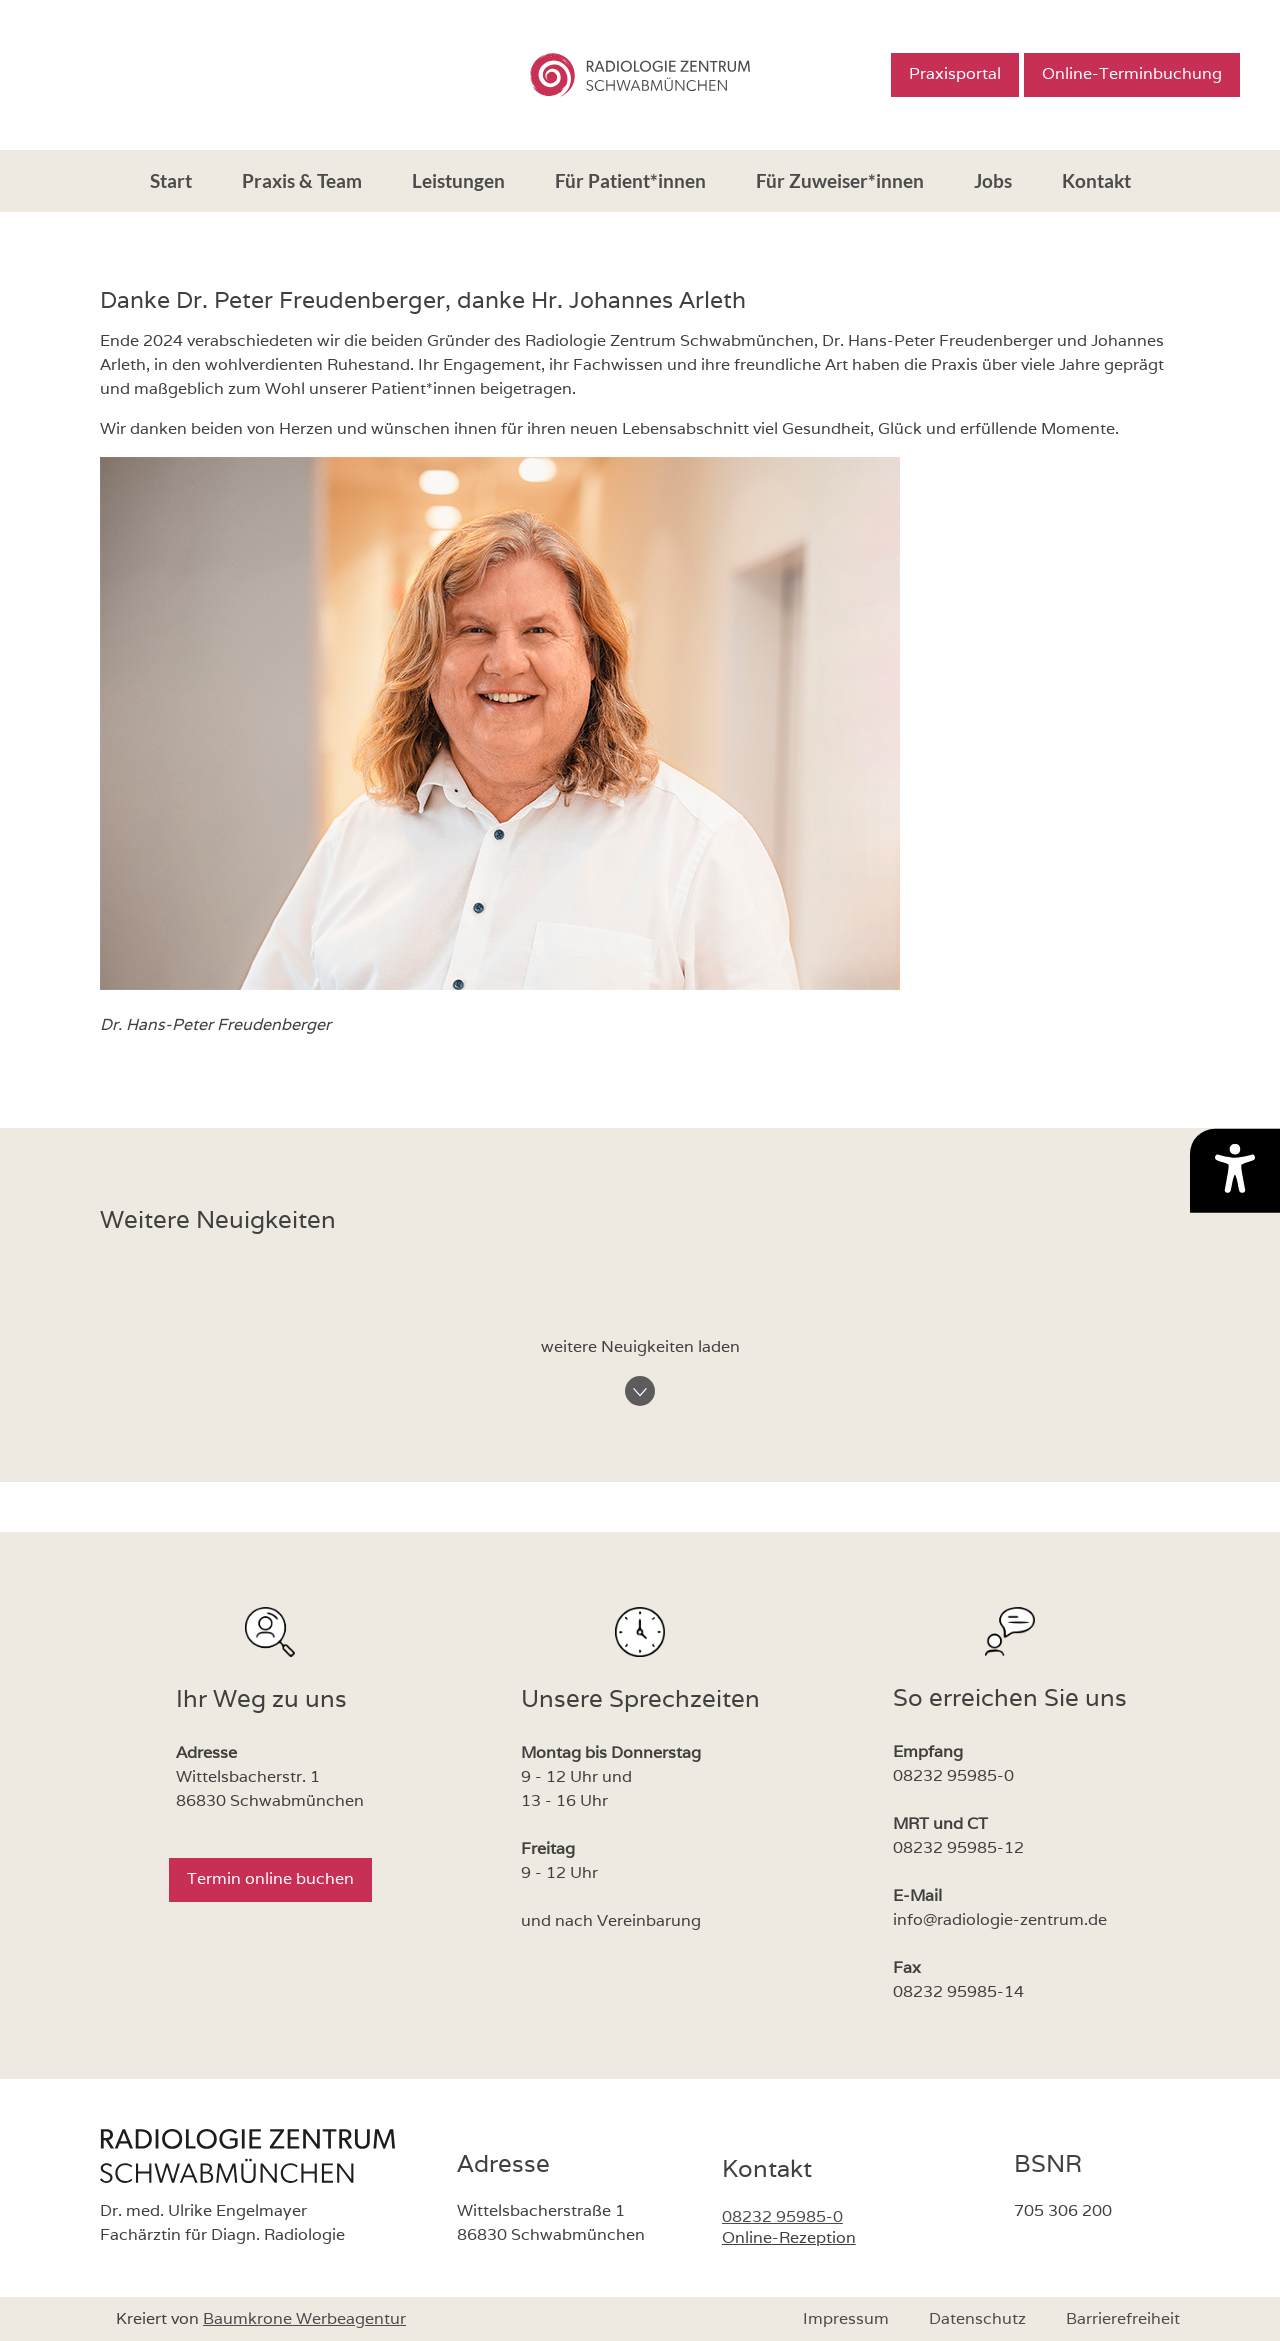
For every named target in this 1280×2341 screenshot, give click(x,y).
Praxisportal (955, 73)
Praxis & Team (302, 181)
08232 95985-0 (782, 2216)
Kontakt (1096, 181)
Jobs (993, 181)
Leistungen (458, 181)
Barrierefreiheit (1123, 2319)
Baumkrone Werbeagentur (304, 2318)
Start (171, 181)
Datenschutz (977, 2319)
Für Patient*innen (630, 181)
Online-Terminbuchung (1132, 73)
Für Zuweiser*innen (840, 181)
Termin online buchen (270, 1878)
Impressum (846, 2319)
